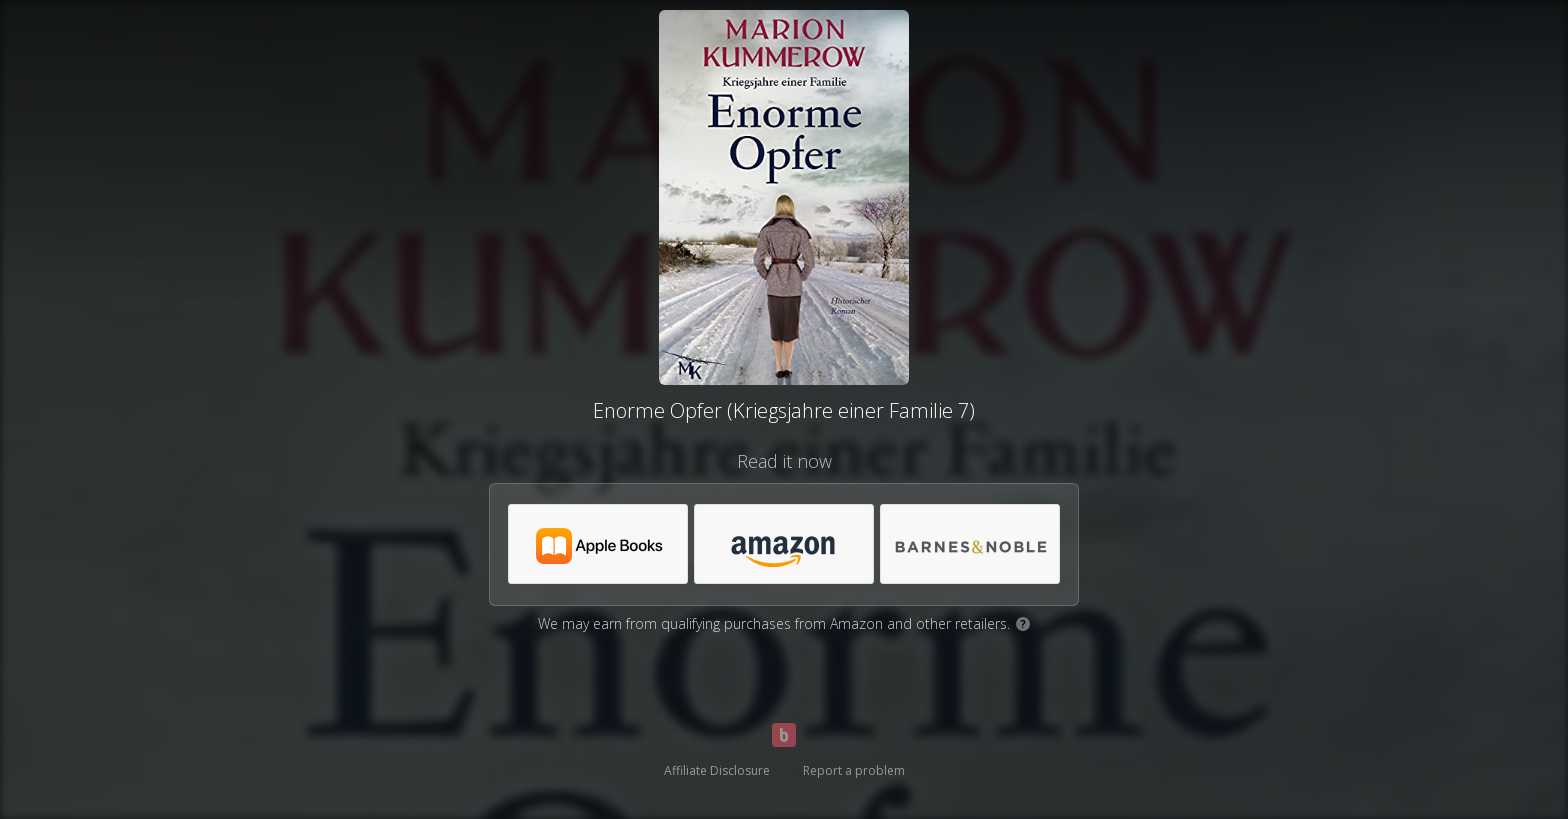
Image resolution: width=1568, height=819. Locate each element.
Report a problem (854, 770)
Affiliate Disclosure (717, 770)
